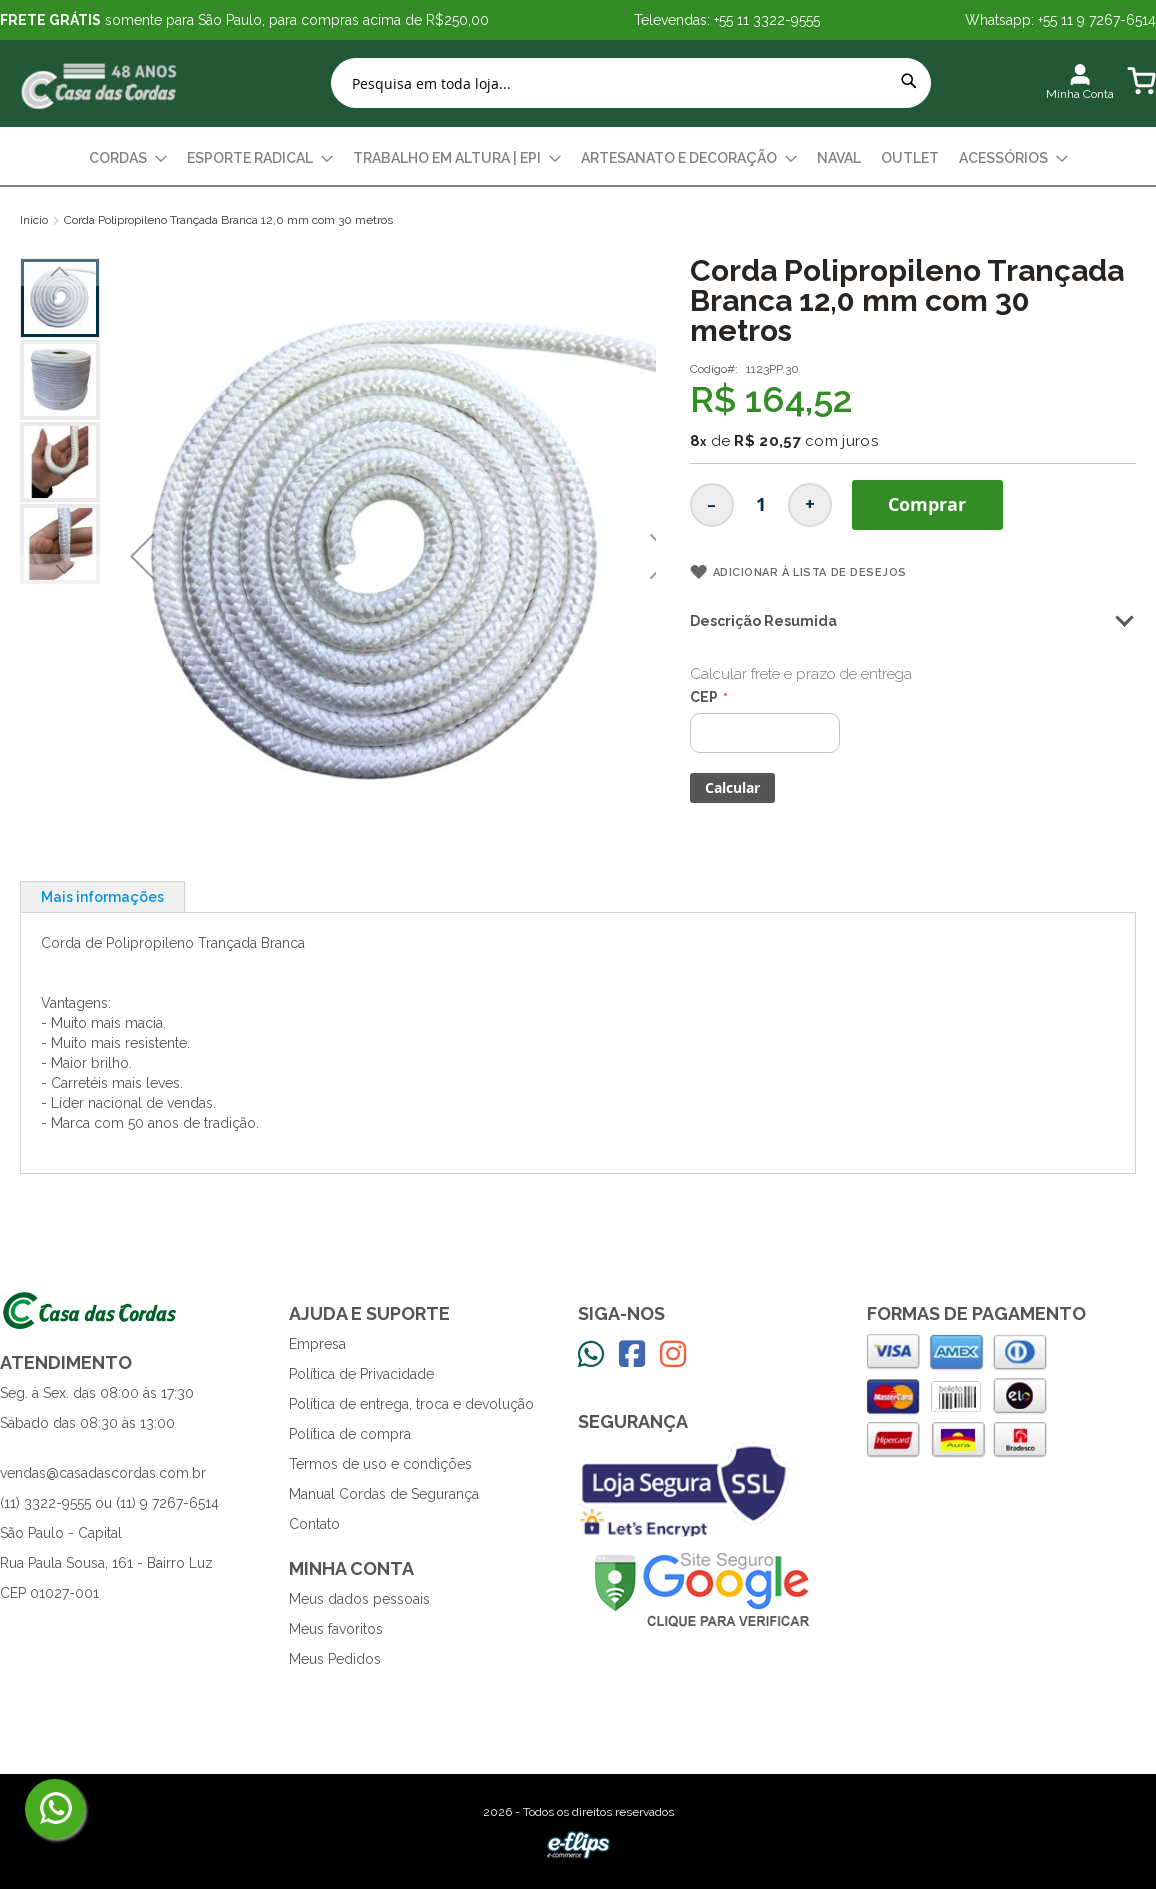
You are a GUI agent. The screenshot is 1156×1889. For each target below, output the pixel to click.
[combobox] (631, 83)
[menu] (578, 158)
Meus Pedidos (335, 1659)
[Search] (909, 81)
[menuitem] (128, 158)
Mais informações (102, 897)
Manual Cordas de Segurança (384, 1494)
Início (34, 220)
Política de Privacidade (361, 1374)
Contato (314, 1524)
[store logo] (100, 83)
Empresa (317, 1344)
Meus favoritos (336, 1629)
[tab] (102, 896)
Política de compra (350, 1434)
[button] (142, 556)
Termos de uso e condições (380, 1464)
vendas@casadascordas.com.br (103, 1473)
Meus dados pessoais (359, 1599)
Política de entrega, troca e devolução (411, 1404)
